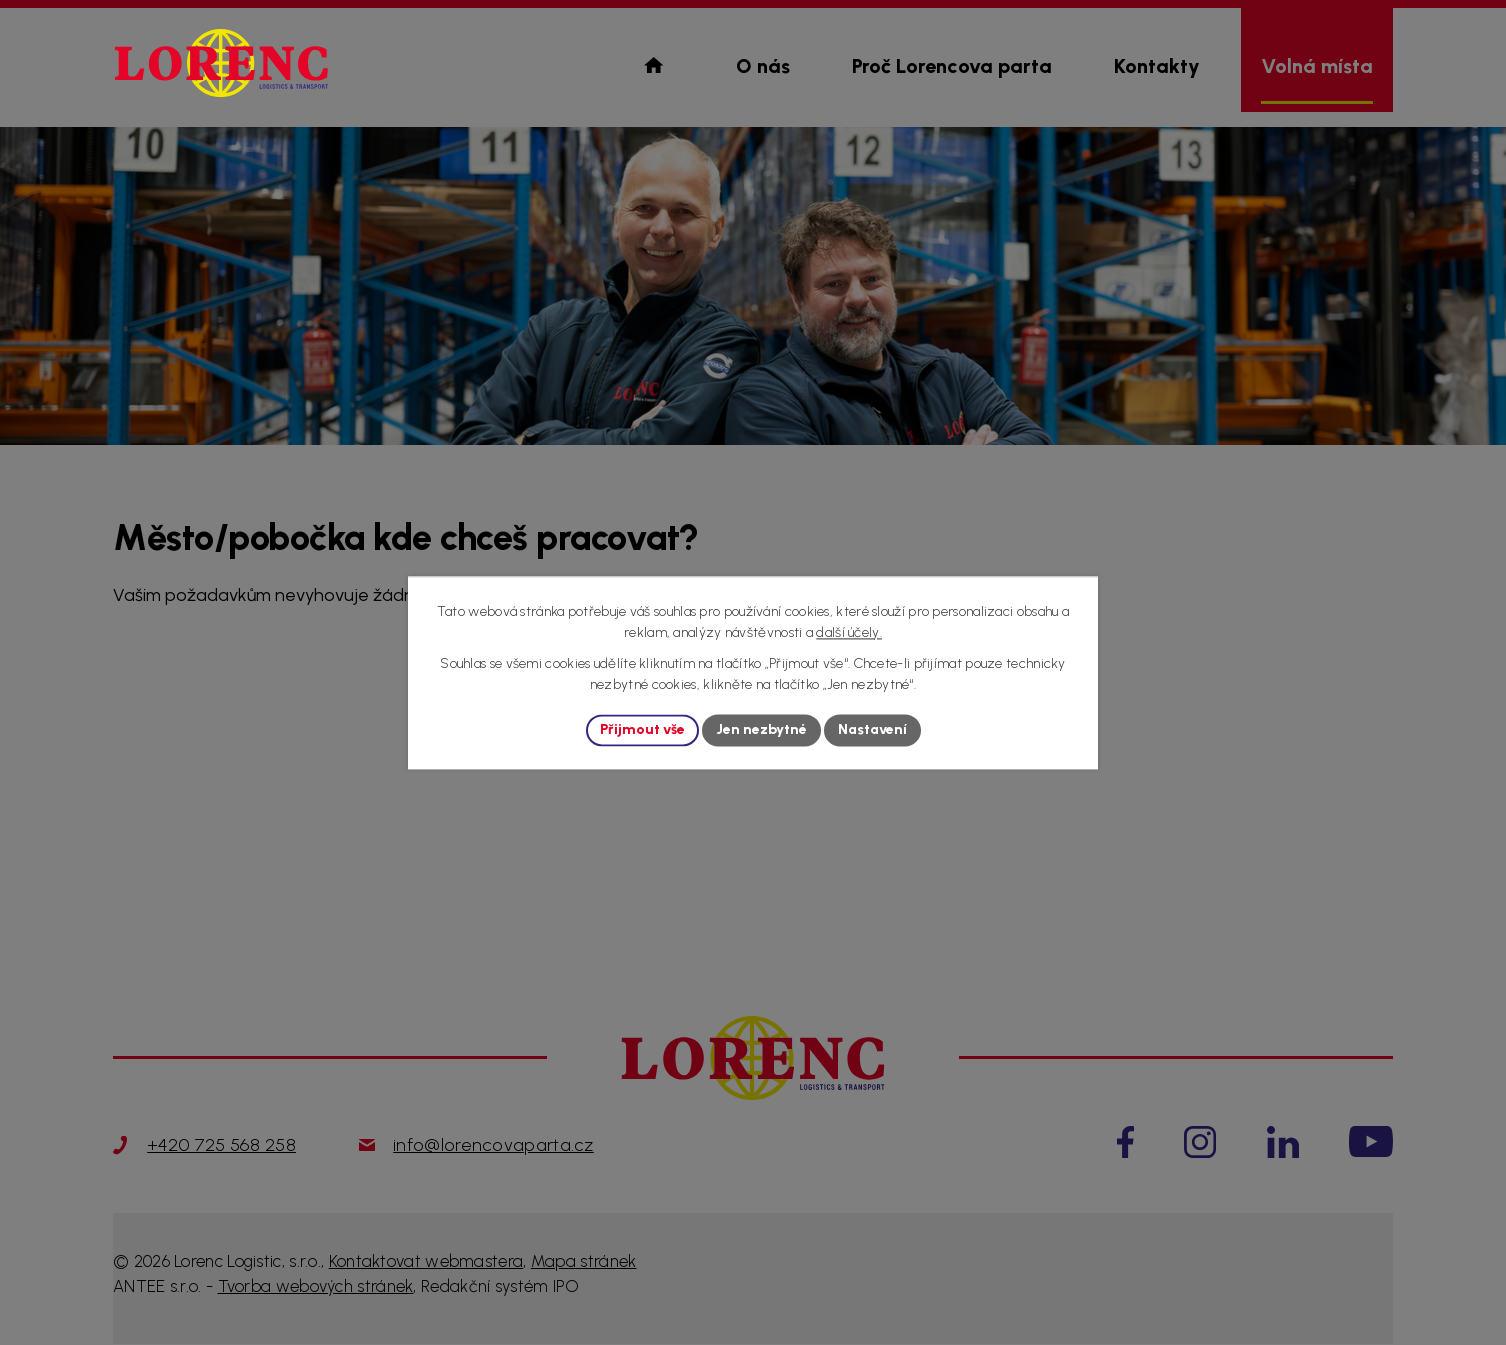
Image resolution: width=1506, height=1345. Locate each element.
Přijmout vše (642, 730)
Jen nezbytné (761, 730)
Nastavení (872, 730)
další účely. (849, 632)
